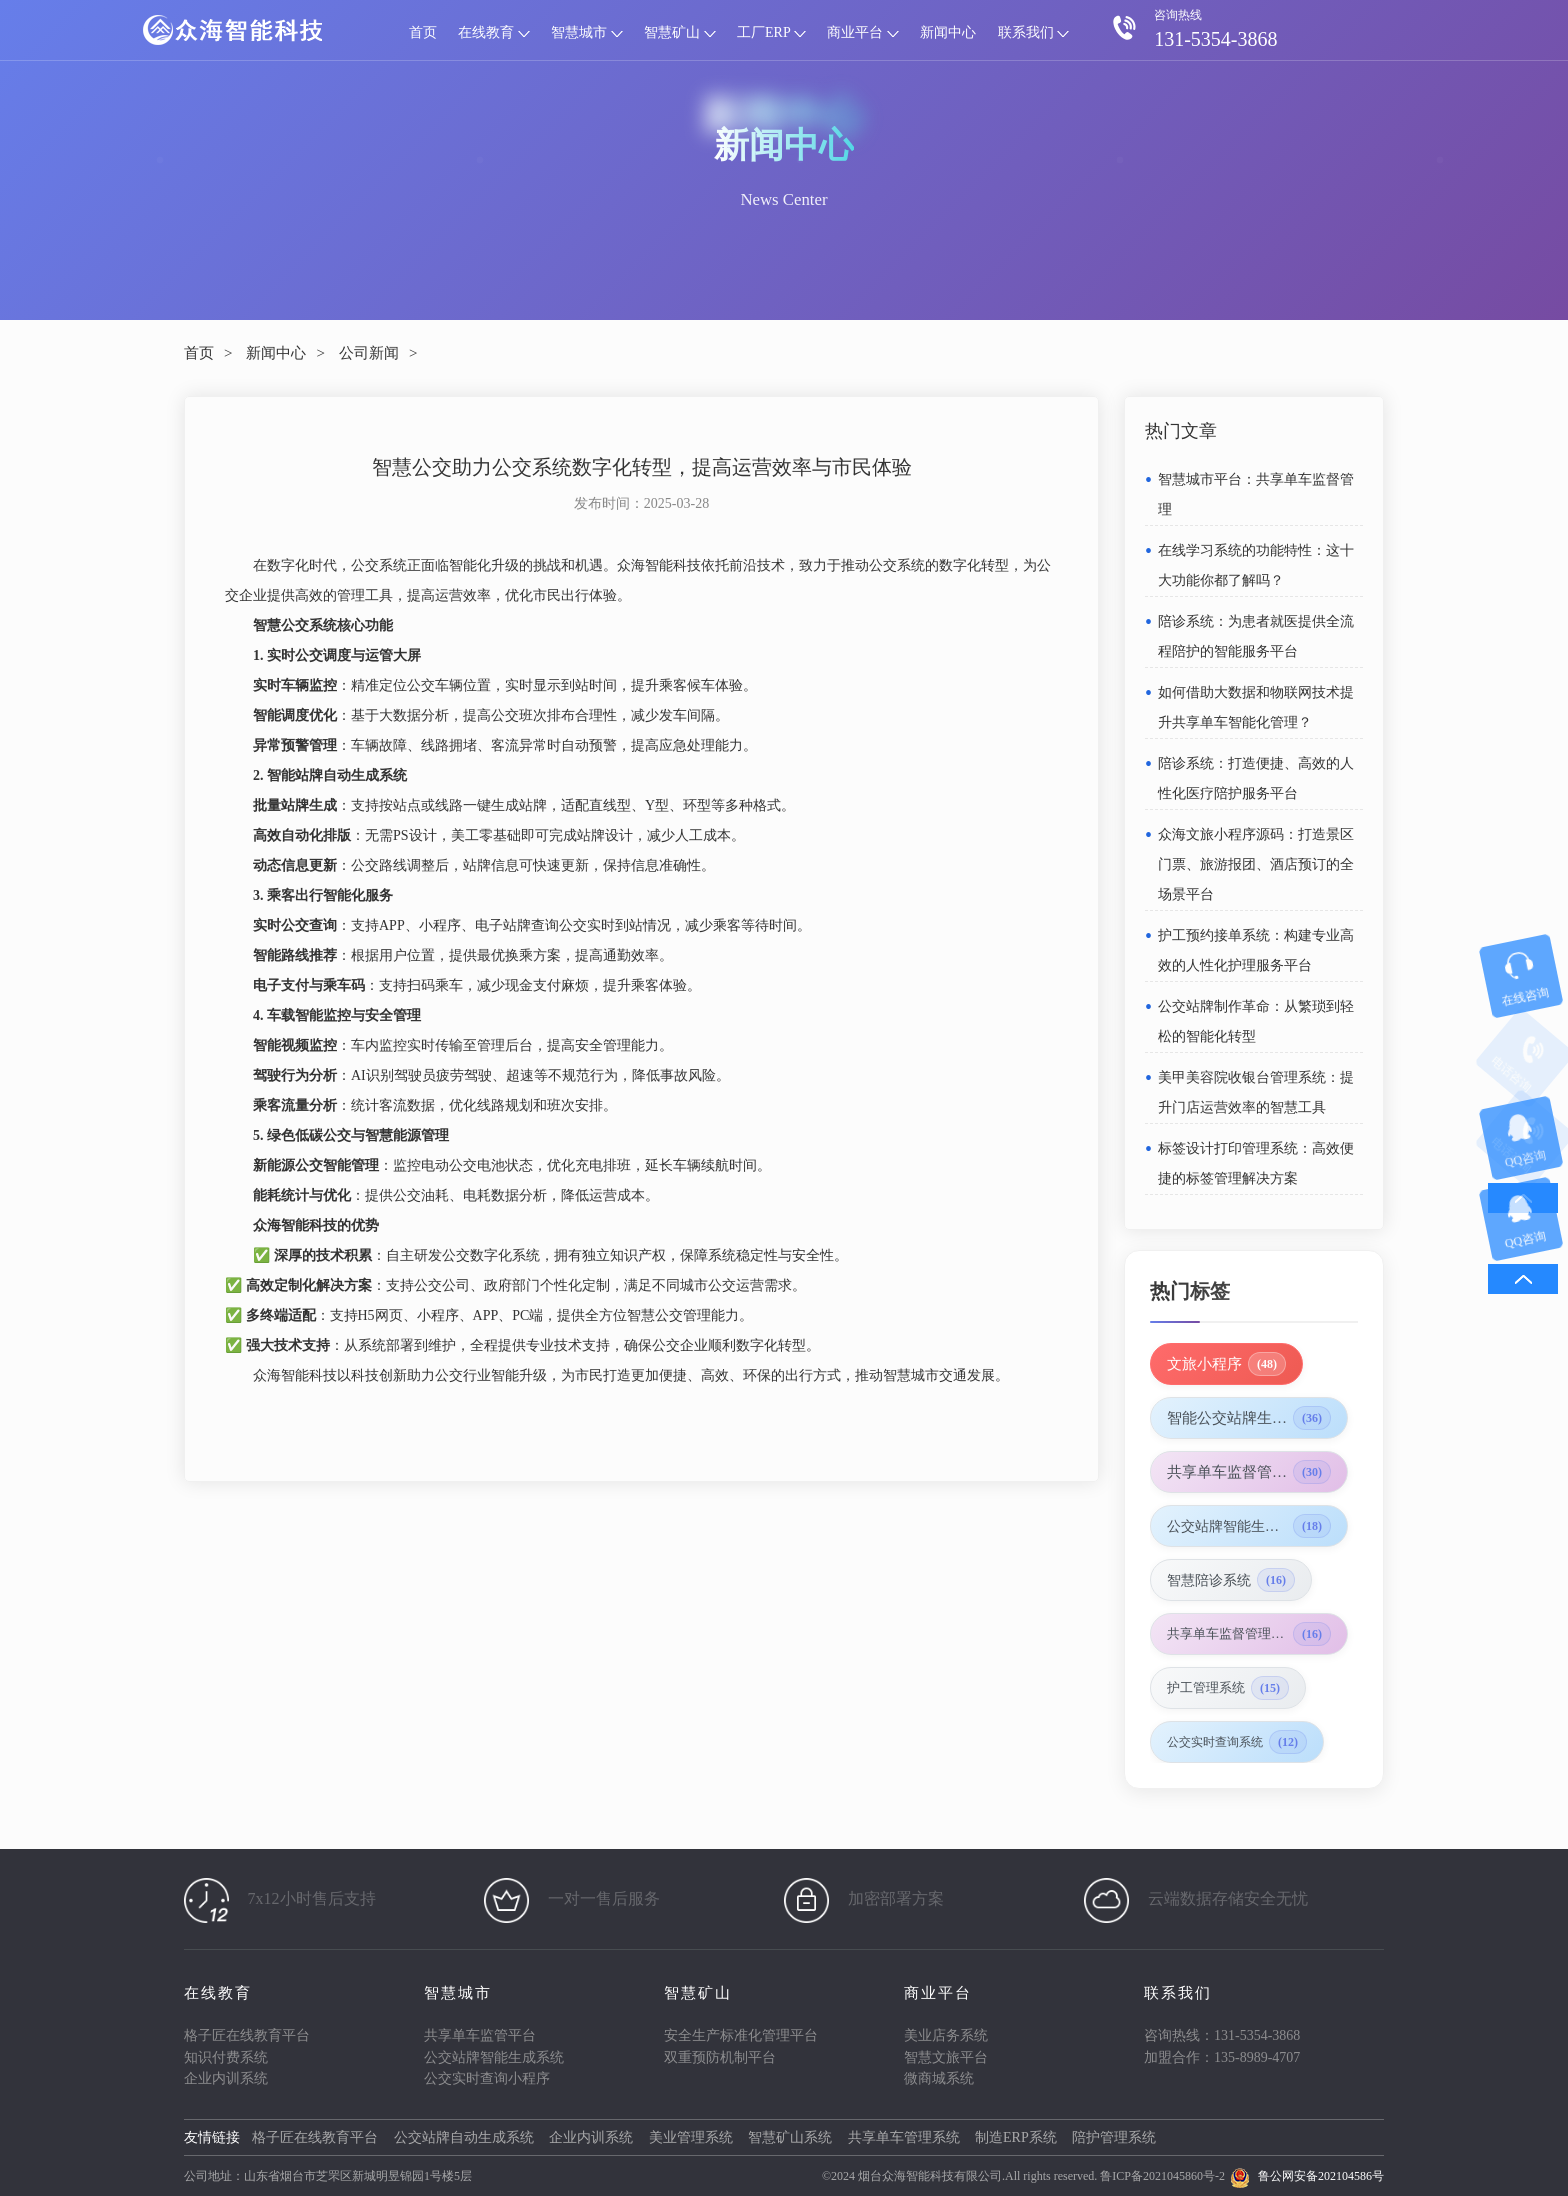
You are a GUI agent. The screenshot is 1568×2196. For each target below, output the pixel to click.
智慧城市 (587, 32)
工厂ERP (771, 32)
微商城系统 (939, 2078)
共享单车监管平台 (480, 2035)
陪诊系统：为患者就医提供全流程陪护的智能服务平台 (1256, 636)
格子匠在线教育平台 (247, 2035)
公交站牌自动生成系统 (464, 2137)
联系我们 (1034, 32)
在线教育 (494, 32)
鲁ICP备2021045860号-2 (1162, 2176)
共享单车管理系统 (904, 2137)
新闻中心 (948, 32)
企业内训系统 (226, 2078)
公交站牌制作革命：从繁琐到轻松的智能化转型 (1256, 1021)
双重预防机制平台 (720, 2057)
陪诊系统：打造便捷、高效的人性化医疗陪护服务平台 (1256, 778)
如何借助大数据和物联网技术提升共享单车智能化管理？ (1256, 707)
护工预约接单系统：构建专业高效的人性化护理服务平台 (1256, 950)
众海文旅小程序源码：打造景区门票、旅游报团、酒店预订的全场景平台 (1256, 864)
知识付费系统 (226, 2057)
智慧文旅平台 (946, 2057)
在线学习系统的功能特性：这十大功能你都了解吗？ (1256, 565)
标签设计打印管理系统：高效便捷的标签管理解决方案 (1256, 1163)
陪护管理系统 (1114, 2137)
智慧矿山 (680, 32)
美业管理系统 (691, 2137)
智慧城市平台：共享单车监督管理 (1256, 494)
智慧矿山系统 (790, 2137)
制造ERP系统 (1016, 2137)
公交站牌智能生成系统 (494, 2057)
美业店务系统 (946, 2035)
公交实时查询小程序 (487, 2078)
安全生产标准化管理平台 (741, 2035)
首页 (423, 32)
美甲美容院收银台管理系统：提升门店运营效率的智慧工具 (1256, 1092)
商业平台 (863, 32)
